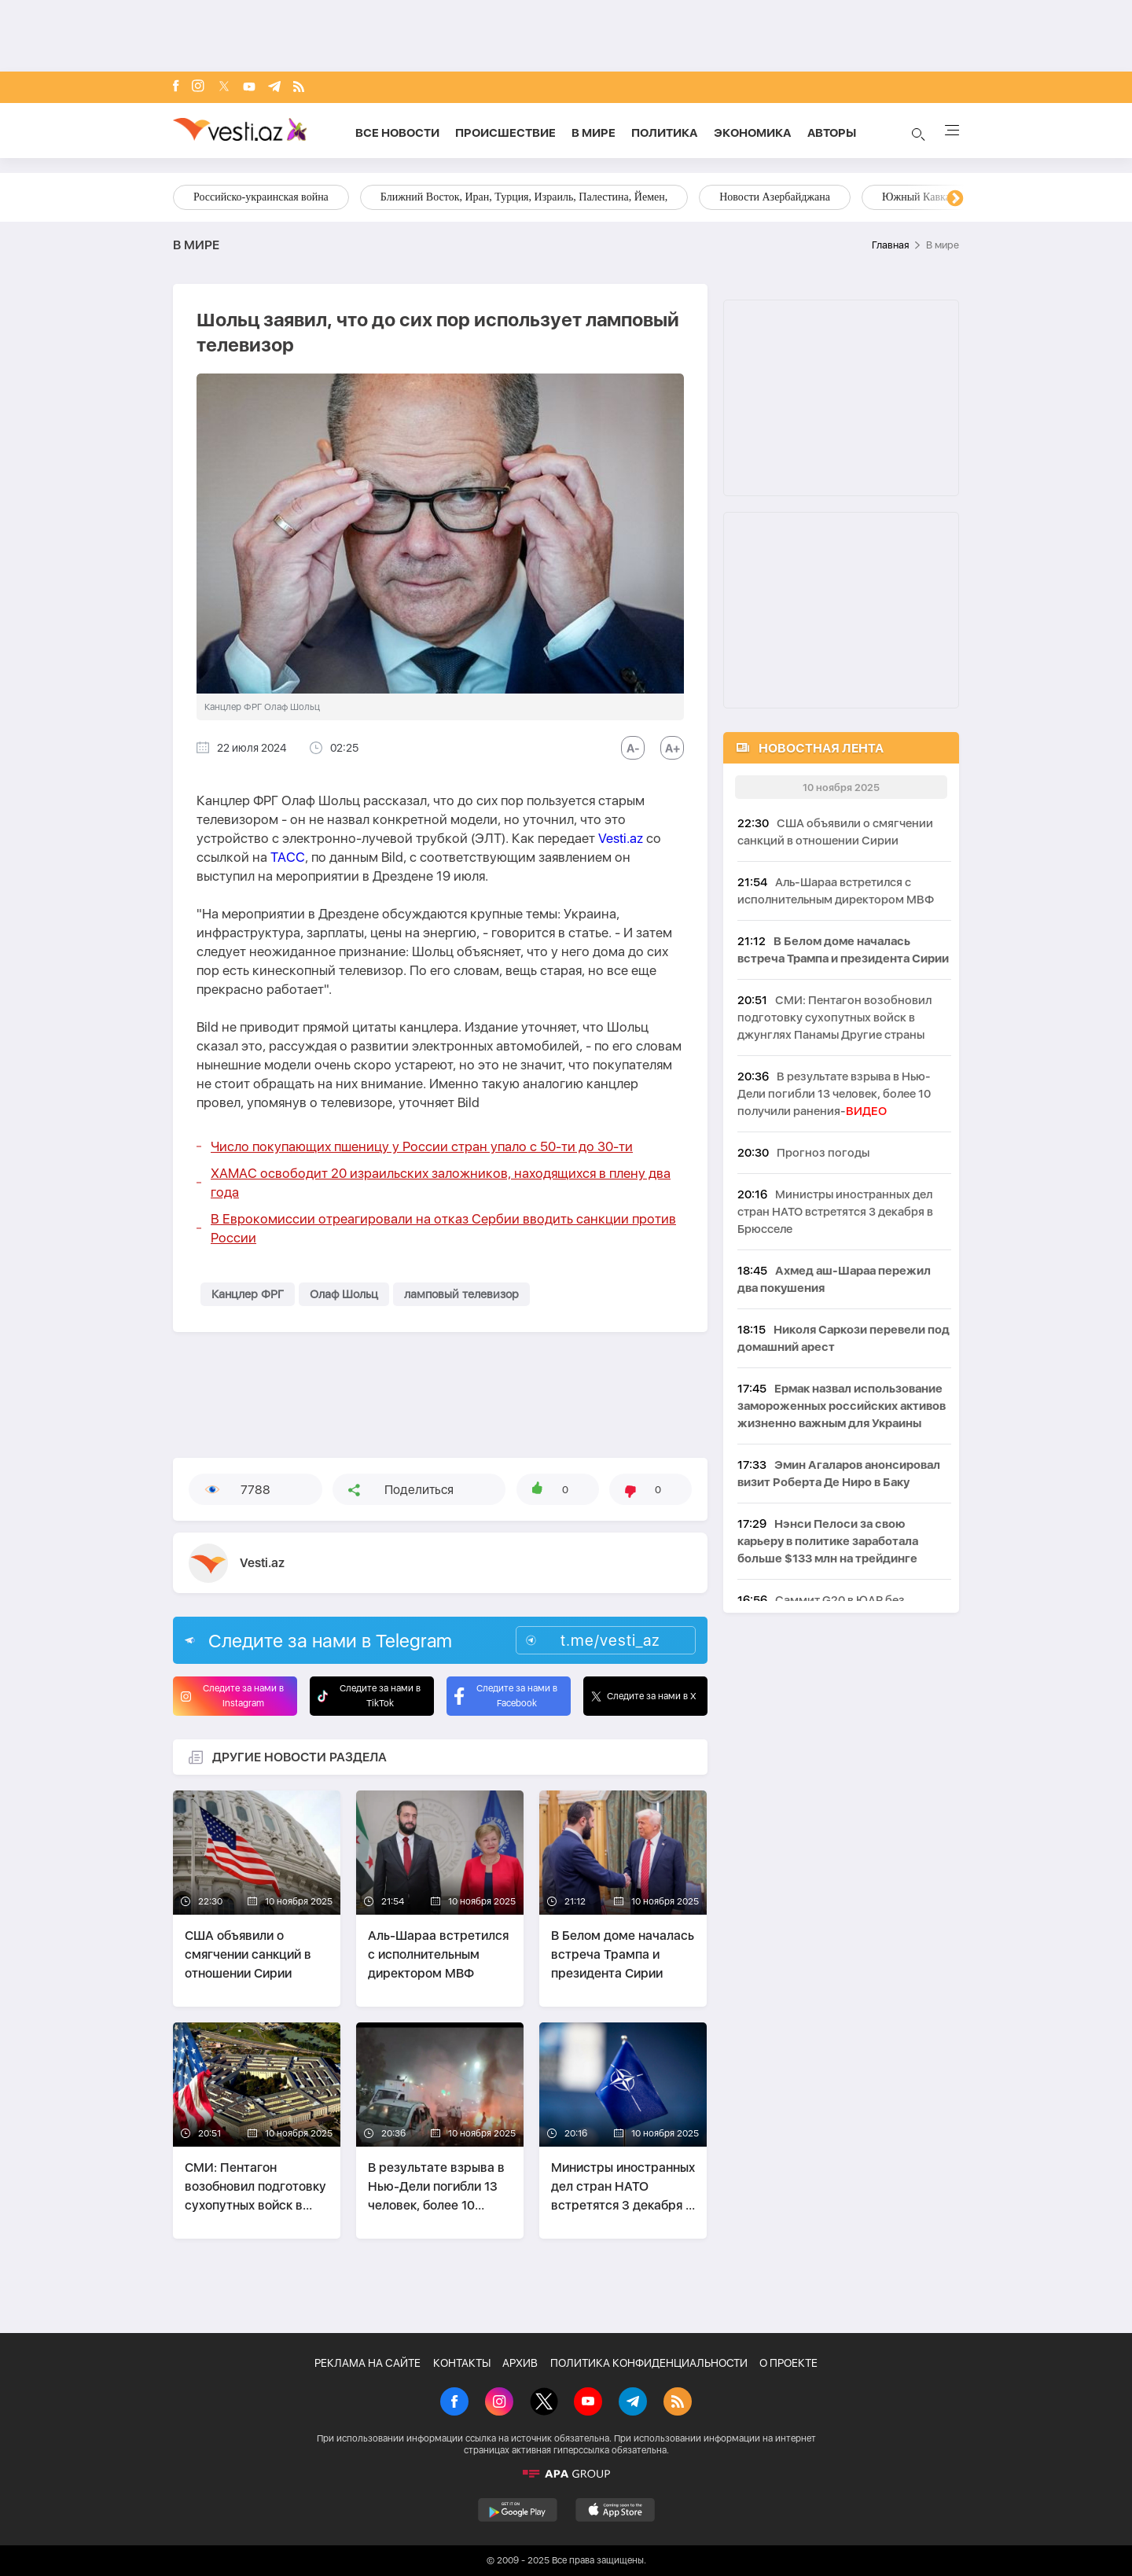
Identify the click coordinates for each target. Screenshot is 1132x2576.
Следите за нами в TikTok (369, 1696)
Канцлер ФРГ (247, 1294)
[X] (544, 2403)
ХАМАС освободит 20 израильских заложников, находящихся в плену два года (441, 1182)
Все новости (397, 133)
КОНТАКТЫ (462, 2363)
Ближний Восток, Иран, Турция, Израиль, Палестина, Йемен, (523, 197)
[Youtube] (249, 87)
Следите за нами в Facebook (505, 1696)
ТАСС (287, 857)
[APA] (566, 2474)
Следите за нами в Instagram (232, 1696)
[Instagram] (198, 87)
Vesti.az (620, 838)
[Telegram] (274, 87)
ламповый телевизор (461, 1294)
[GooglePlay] (517, 2510)
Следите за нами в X (643, 1696)
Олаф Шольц (344, 1294)
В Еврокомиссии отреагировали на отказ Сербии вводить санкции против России (443, 1228)
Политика (664, 133)
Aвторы (831, 133)
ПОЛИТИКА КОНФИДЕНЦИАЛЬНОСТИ (649, 2363)
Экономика (753, 133)
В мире (594, 133)
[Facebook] (176, 87)
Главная (890, 245)
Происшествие (505, 133)
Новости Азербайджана (774, 197)
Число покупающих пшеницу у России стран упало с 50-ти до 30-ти (422, 1146)
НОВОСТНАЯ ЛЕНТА (821, 748)
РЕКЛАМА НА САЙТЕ (367, 2363)
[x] (224, 87)
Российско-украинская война (261, 197)
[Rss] (298, 87)
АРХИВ (520, 2363)
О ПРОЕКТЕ (788, 2363)
